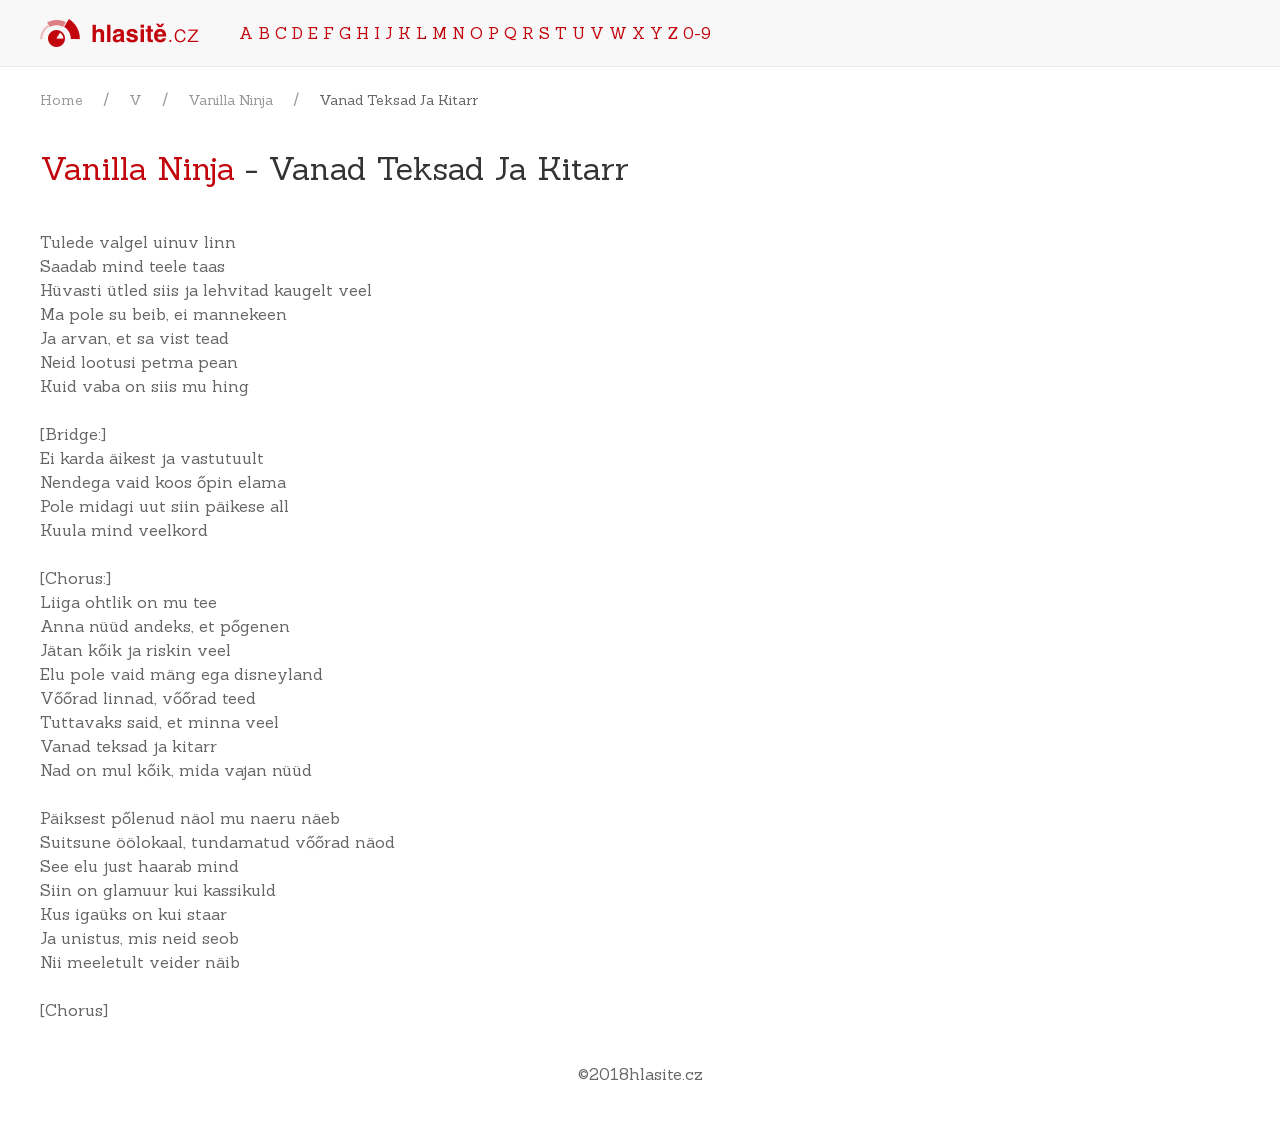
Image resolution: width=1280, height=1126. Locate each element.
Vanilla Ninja (230, 100)
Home (61, 100)
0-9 (697, 33)
